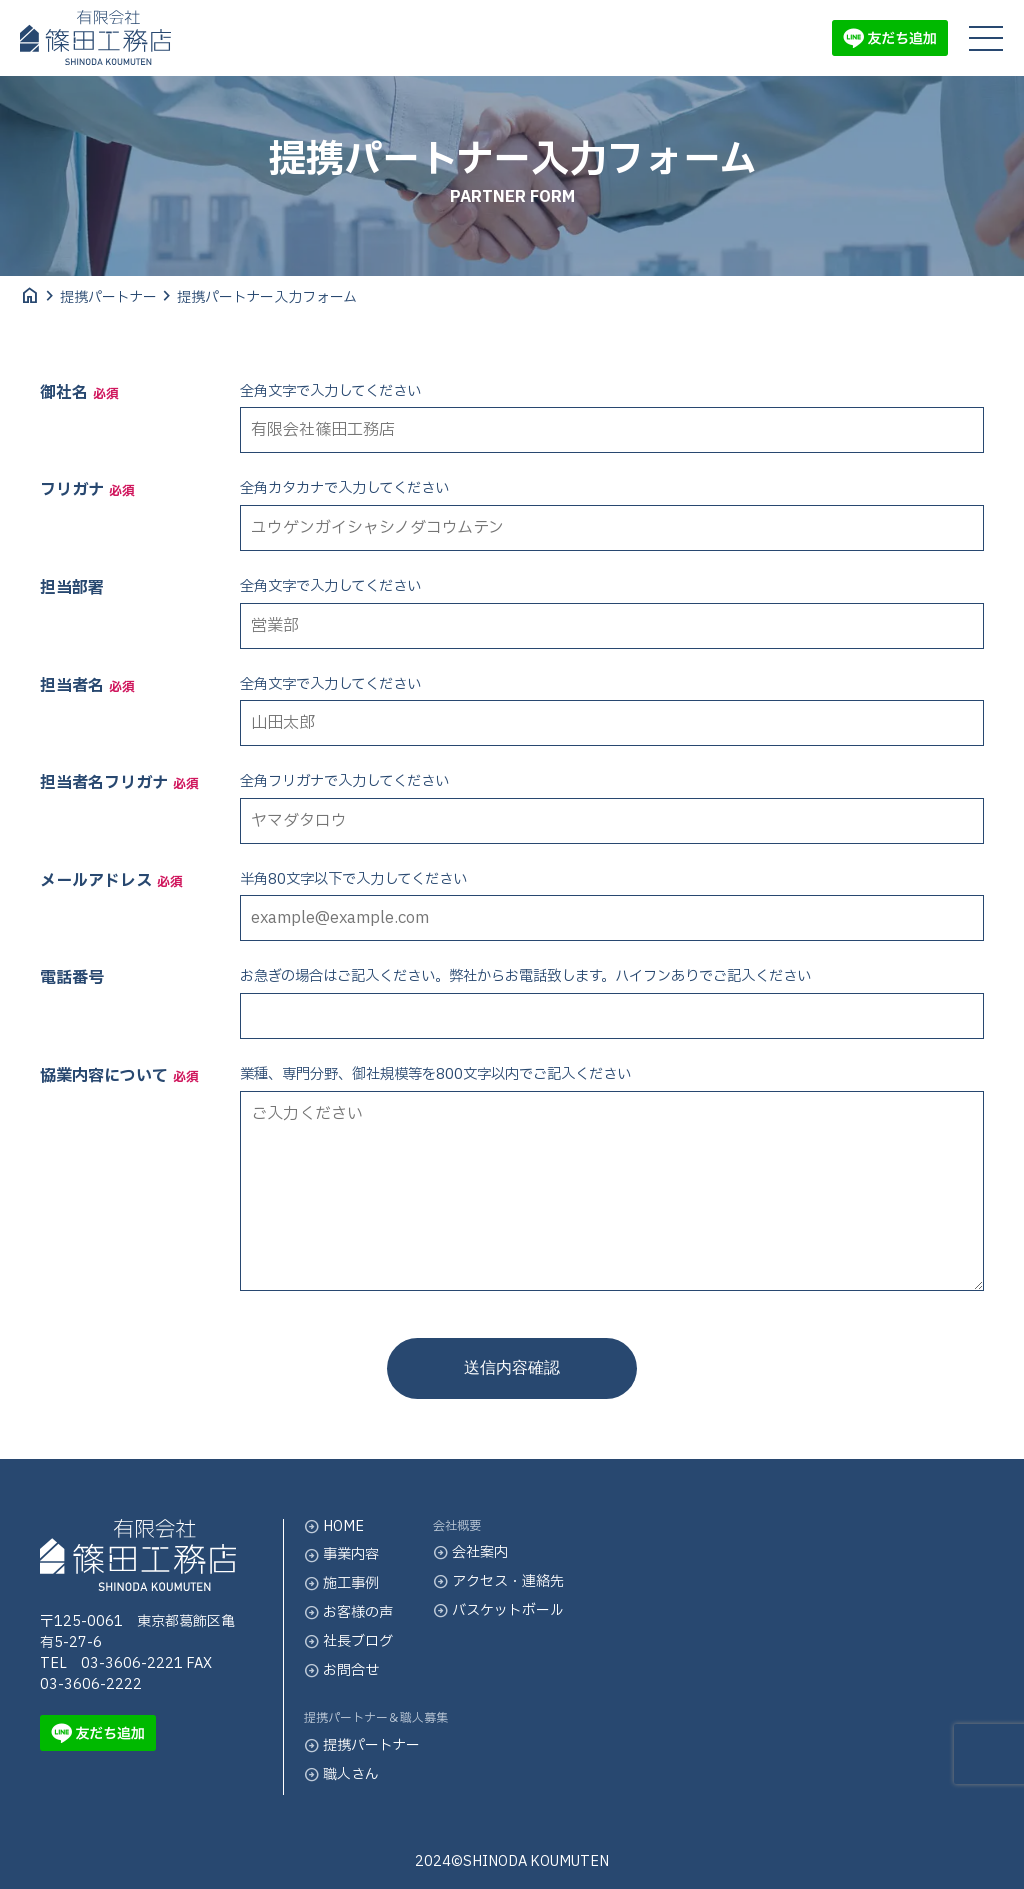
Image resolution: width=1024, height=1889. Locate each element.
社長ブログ (348, 1641)
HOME (334, 1526)
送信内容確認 (512, 1367)
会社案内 (470, 1552)
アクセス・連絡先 (498, 1581)
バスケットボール (498, 1610)
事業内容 (341, 1554)
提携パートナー (108, 297)
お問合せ (341, 1670)
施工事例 (341, 1583)
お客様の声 (348, 1612)
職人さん (341, 1774)
